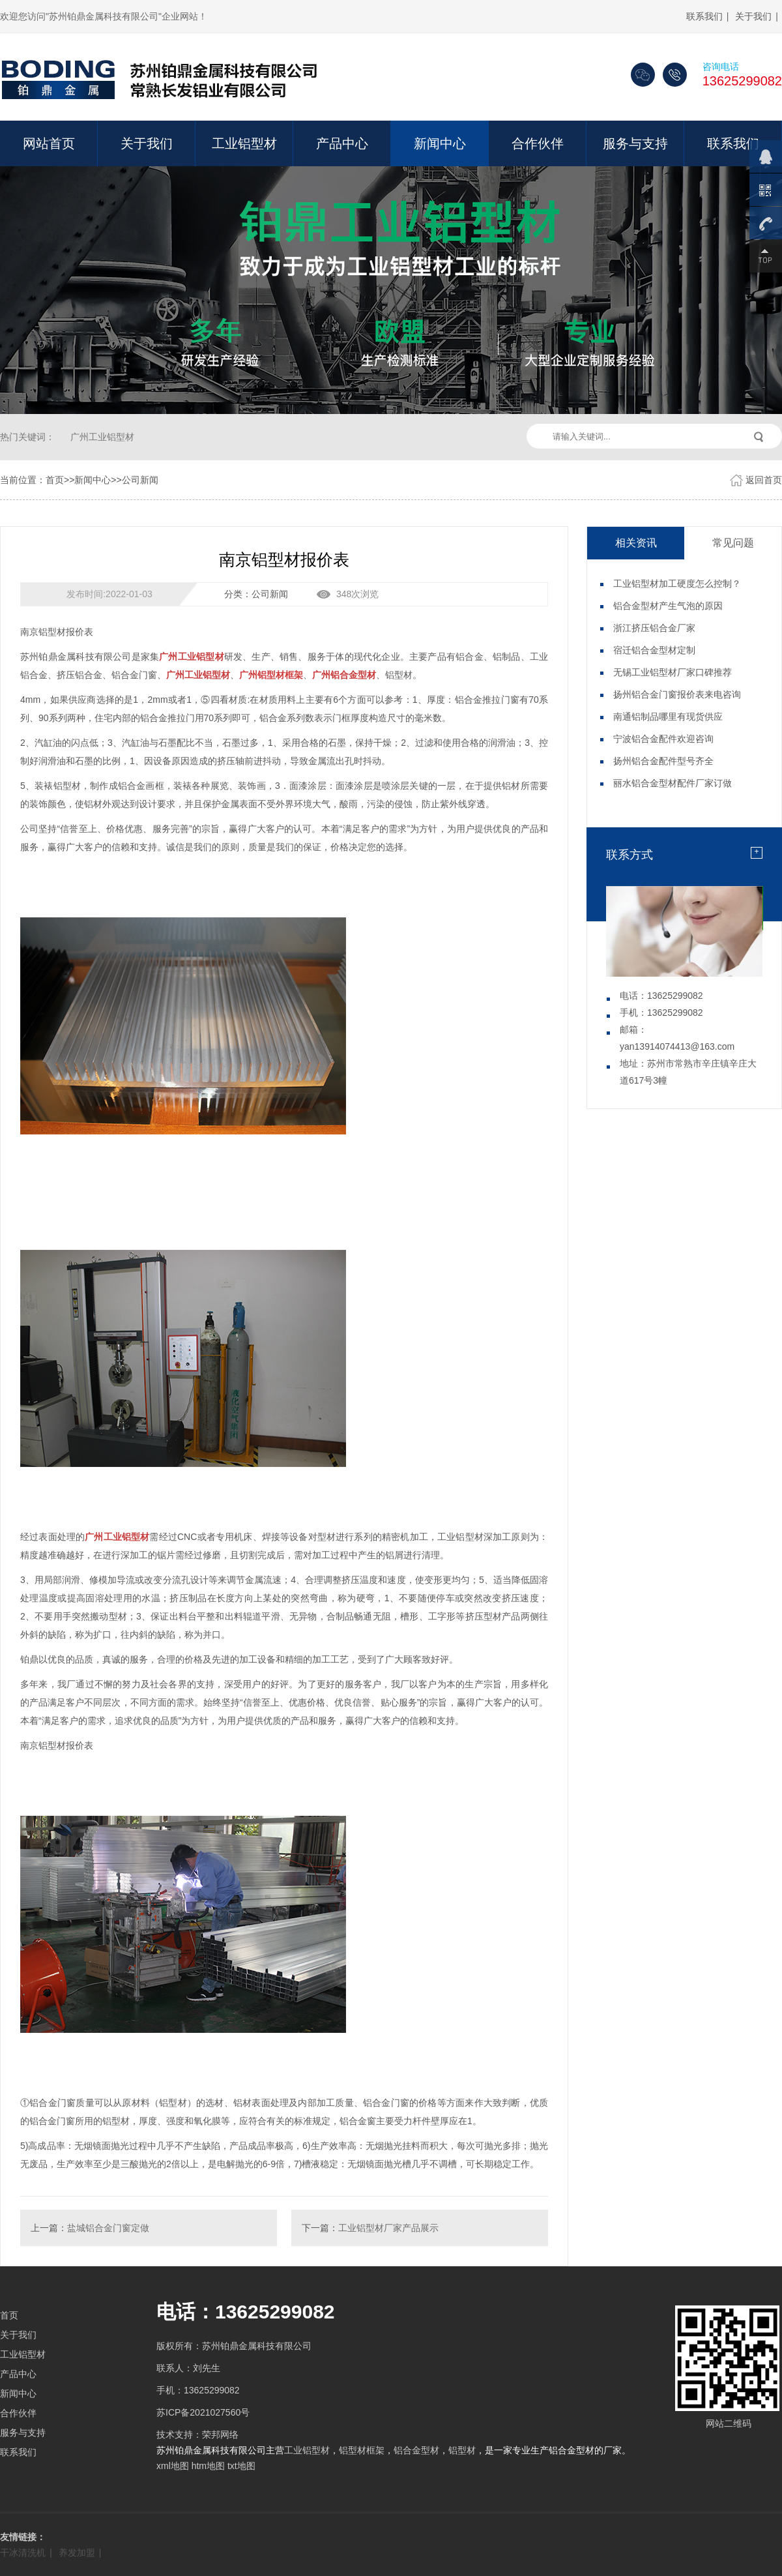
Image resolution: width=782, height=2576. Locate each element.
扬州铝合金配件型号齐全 (663, 761)
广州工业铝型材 (102, 437)
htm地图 (208, 2466)
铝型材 (462, 2450)
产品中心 (342, 143)
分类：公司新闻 (256, 594)
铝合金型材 (416, 2450)
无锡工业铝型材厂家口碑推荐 (672, 672)
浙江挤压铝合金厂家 (654, 628)
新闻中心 (440, 143)
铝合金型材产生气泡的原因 (668, 605)
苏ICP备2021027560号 (203, 2412)
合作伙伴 (538, 143)
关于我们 (753, 16)
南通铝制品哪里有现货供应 (668, 716)
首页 (55, 480)
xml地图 (172, 2466)
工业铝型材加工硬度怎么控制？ (677, 583)
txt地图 (241, 2466)
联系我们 (704, 16)
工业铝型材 (244, 143)
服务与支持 (635, 143)
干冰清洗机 (23, 2552)
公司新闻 (140, 480)
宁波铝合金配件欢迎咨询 (663, 738)
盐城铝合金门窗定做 (108, 2228)
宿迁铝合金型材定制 (654, 650)
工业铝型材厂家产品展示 (388, 2228)
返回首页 (764, 480)
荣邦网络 (220, 2434)
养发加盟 (77, 2552)
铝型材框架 (361, 2450)
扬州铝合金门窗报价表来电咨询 (677, 694)
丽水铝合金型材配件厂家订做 (672, 783)
